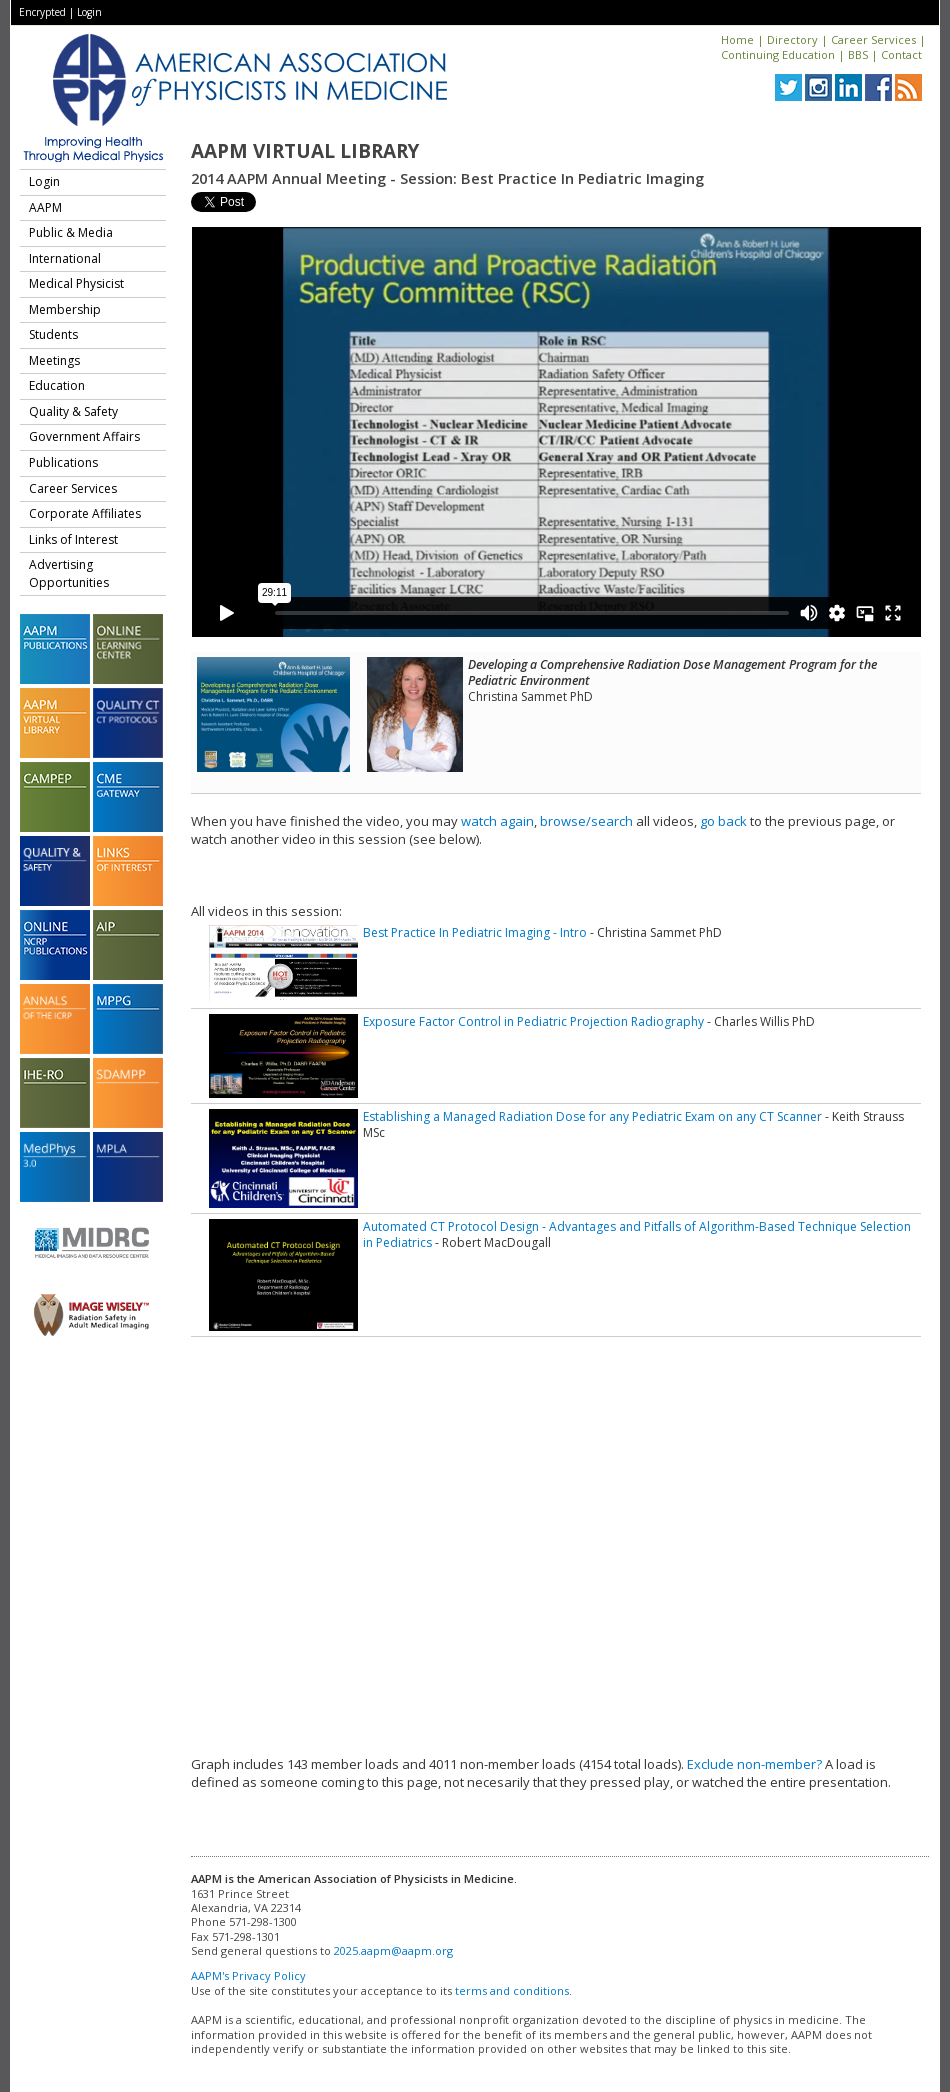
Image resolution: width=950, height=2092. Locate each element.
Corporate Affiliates (85, 513)
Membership (65, 309)
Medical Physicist (76, 283)
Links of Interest (73, 539)
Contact (901, 54)
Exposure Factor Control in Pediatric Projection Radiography (533, 1021)
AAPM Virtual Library (305, 151)
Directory (792, 39)
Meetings (54, 360)
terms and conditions (512, 1990)
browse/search (586, 821)
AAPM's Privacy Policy (248, 1975)
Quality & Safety (73, 411)
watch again (497, 821)
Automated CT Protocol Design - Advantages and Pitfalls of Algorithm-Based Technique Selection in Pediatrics (637, 1234)
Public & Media (71, 232)
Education (57, 385)
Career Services (873, 39)
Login (89, 12)
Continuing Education (778, 54)
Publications (63, 462)
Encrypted (42, 12)
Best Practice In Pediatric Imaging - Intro (475, 932)
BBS (858, 54)
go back (723, 821)
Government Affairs (84, 436)
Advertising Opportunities (69, 573)
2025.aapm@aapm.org (393, 1950)
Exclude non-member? (754, 1764)
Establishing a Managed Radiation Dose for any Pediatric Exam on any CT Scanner (592, 1116)
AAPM (45, 207)
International (65, 258)
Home (737, 39)
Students (53, 334)
